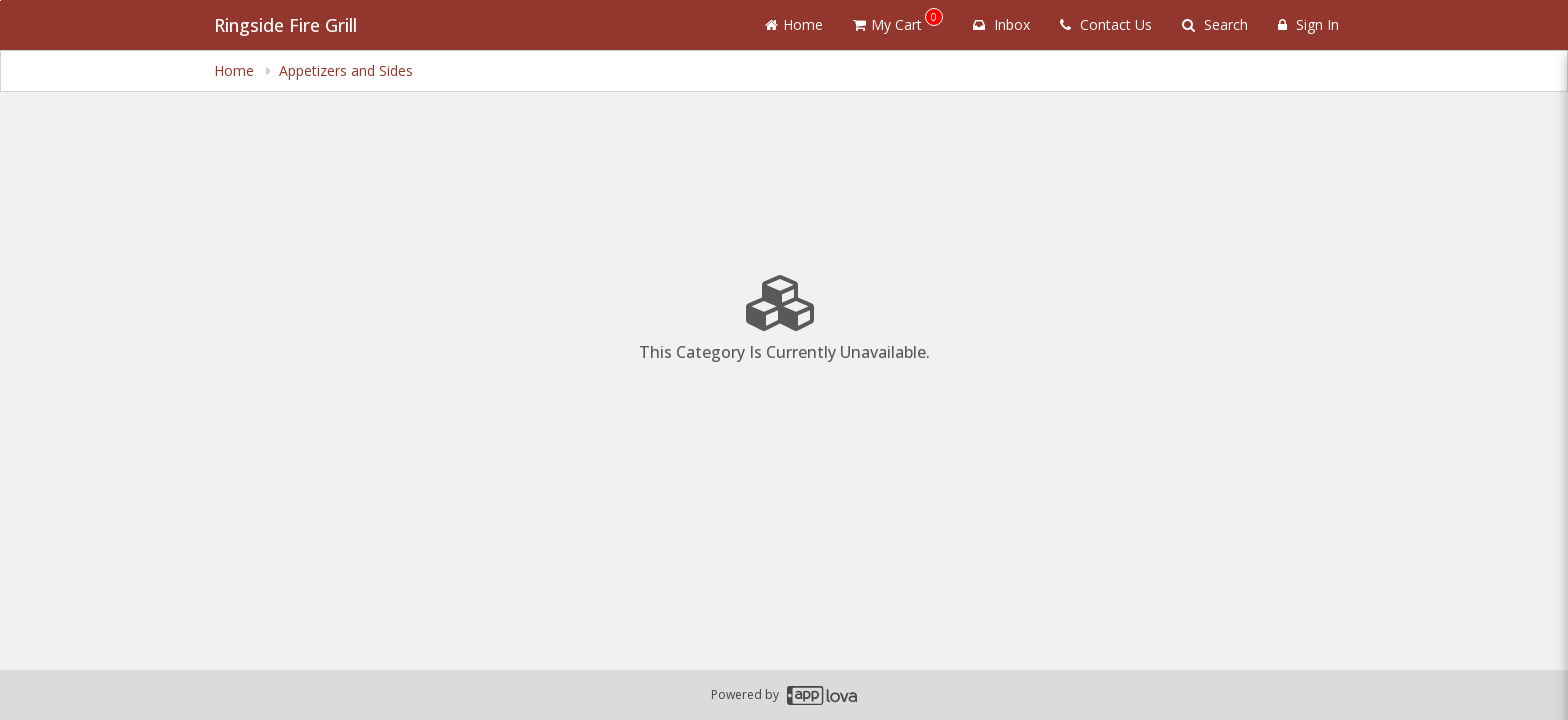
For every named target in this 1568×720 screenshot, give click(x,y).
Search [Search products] (1215, 24)
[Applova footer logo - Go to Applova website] (822, 695)
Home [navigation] (236, 70)
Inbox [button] (1001, 24)
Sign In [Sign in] (1308, 24)
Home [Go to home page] (794, 24)
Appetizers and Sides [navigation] (346, 70)
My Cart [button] (898, 21)
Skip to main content (0, 0)
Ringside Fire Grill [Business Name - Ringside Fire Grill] (285, 25)
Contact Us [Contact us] (1106, 24)
